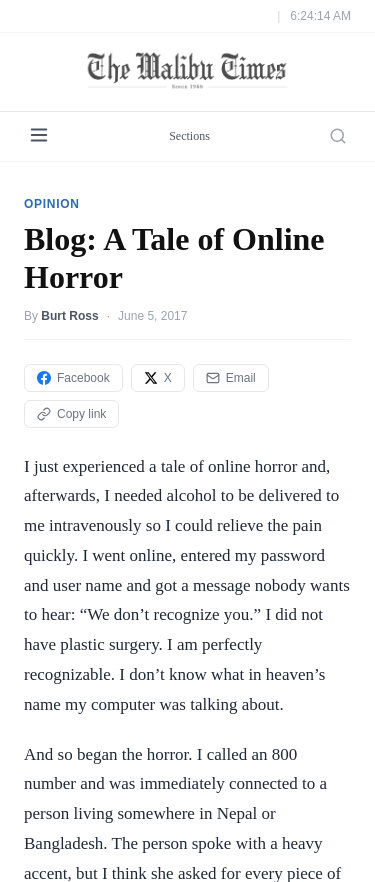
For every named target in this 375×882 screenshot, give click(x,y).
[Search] (338, 136)
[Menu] (39, 136)
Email (231, 378)
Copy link (71, 414)
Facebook (73, 378)
